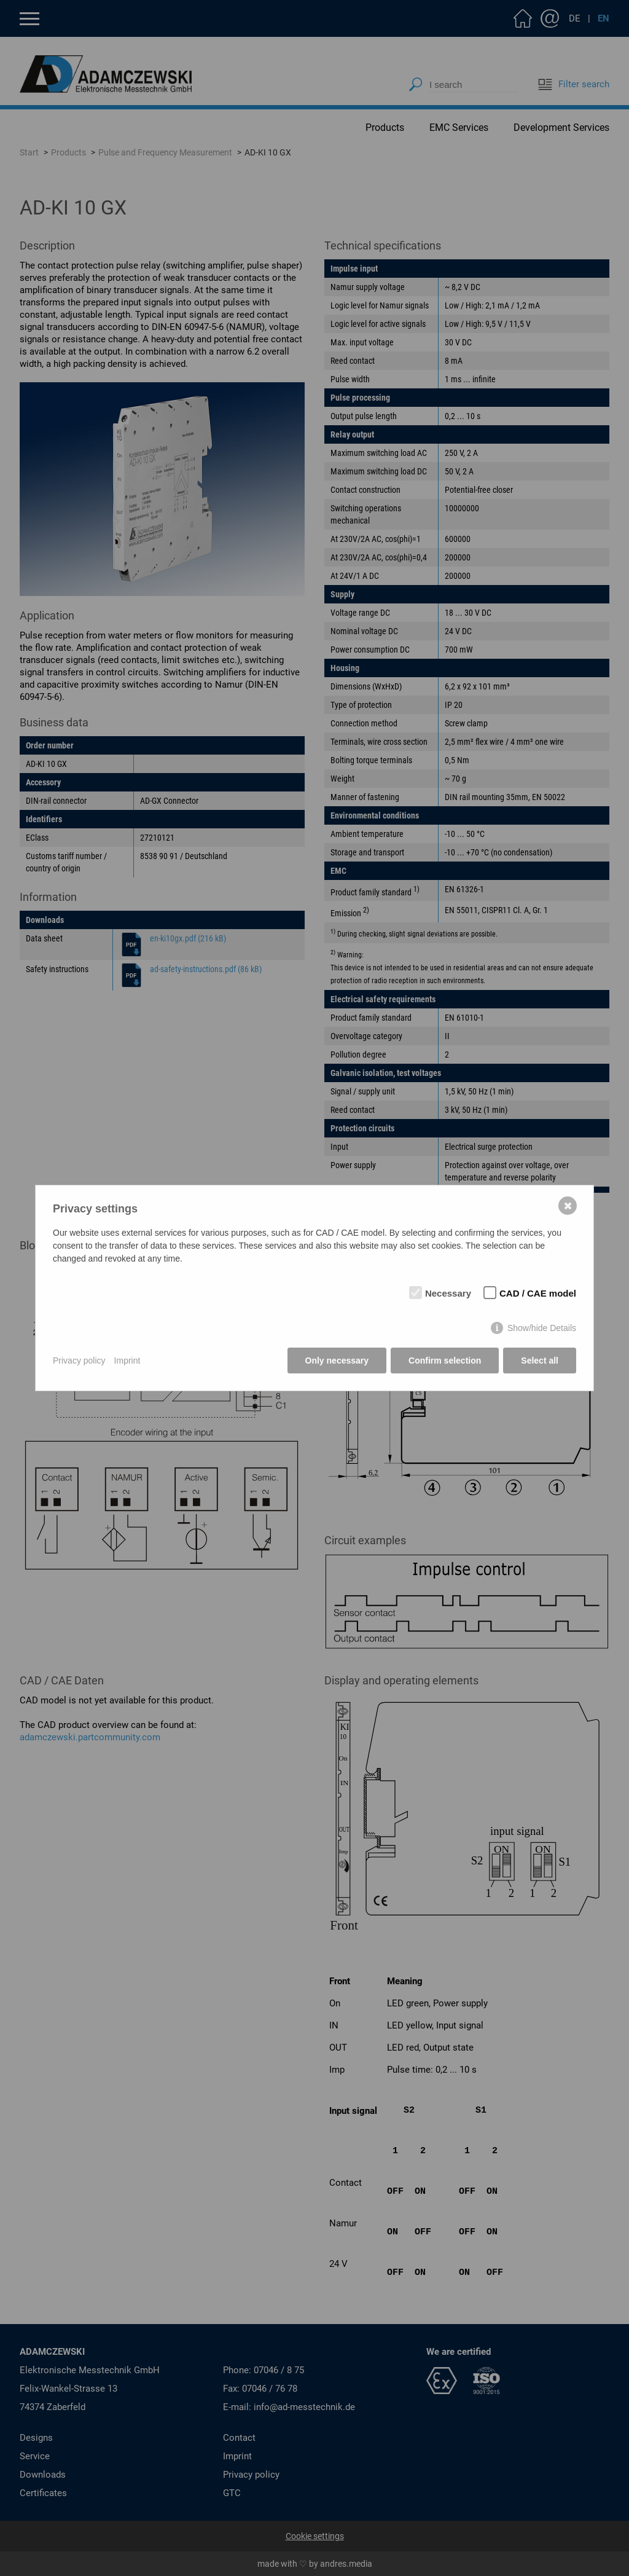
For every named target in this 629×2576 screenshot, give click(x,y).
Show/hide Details (541, 1328)
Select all (539, 1360)
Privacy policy (79, 1360)
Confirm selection (444, 1360)
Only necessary (337, 1360)
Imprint (127, 1360)
